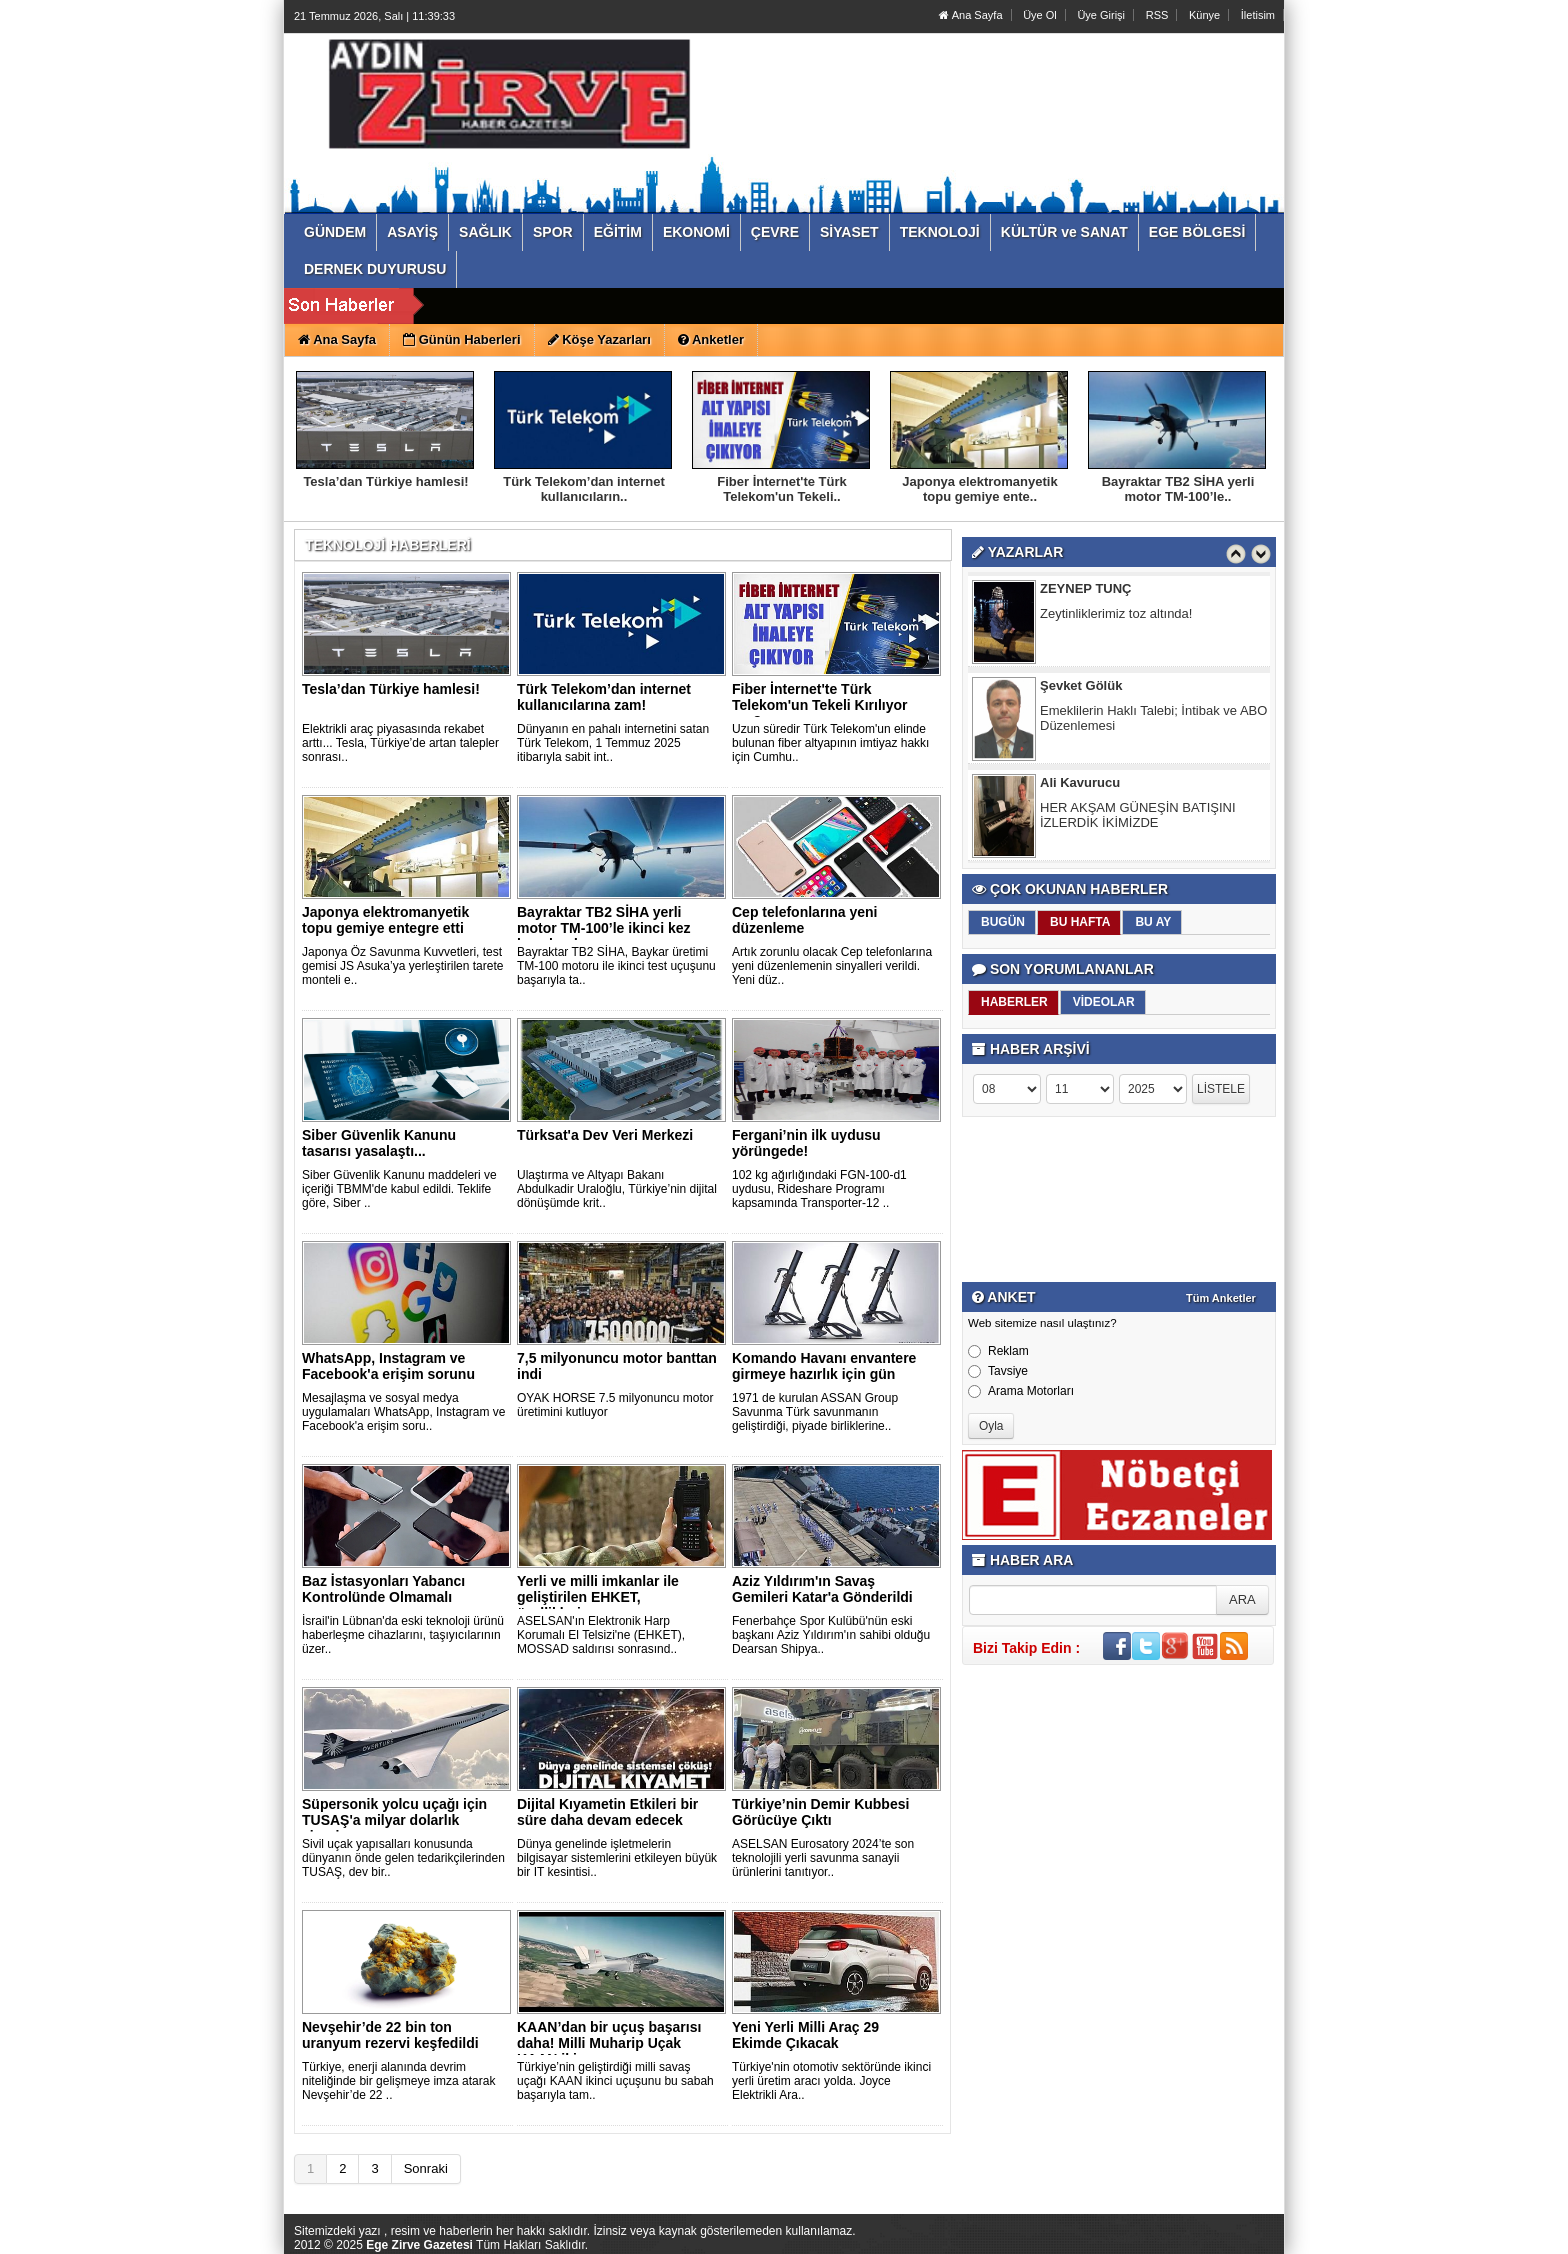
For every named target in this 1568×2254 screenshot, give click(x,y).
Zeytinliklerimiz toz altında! (1116, 617)
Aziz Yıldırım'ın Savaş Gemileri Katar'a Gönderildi (822, 1589)
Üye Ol (1040, 15)
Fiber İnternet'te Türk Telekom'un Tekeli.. (782, 489)
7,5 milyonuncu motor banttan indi (617, 1366)
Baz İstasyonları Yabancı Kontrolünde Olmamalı (383, 1589)
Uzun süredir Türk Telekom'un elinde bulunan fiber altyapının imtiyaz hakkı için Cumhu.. (830, 743)
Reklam (998, 1351)
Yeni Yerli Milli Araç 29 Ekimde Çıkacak (805, 2035)
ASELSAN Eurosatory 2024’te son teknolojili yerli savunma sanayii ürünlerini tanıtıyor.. (823, 1858)
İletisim (1258, 15)
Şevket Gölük (1081, 689)
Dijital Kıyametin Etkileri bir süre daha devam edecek (607, 1812)
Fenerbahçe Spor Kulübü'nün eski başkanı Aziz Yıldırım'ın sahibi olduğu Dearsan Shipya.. (831, 1635)
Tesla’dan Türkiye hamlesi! (385, 481)
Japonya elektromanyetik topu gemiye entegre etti (385, 920)
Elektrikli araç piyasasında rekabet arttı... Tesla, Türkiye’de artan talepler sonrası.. (400, 743)
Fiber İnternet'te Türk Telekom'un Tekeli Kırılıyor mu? (820, 705)
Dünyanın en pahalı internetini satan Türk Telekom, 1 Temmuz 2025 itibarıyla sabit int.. (613, 743)
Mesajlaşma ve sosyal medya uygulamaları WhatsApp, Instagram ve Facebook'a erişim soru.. (403, 1412)
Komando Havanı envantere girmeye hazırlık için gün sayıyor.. (824, 1374)
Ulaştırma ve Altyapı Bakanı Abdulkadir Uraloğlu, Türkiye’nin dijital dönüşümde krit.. (617, 1189)
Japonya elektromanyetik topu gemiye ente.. (979, 489)
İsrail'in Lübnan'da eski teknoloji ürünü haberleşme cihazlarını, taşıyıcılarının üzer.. (403, 1635)
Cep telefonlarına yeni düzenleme (804, 920)
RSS (1157, 15)
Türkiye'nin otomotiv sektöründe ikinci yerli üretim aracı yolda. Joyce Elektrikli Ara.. (831, 2081)
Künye (1204, 15)
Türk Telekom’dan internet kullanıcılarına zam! (604, 697)
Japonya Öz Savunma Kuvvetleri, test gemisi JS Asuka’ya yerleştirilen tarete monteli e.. (402, 966)
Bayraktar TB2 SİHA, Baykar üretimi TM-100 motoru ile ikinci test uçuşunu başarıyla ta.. (616, 966)
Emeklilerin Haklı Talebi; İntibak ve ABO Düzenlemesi (1153, 722)
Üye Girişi (1101, 15)
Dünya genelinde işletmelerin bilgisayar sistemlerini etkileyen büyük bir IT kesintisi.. (617, 1858)
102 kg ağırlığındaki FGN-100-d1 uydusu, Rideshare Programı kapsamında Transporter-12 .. (819, 1189)
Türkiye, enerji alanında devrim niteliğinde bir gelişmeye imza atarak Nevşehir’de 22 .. (398, 2081)
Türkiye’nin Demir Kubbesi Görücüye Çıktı (820, 1812)
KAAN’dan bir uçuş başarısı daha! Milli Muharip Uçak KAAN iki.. (609, 2043)
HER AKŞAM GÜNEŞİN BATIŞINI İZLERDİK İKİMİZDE (1138, 819)
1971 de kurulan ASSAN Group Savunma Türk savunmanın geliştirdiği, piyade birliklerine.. (815, 1412)
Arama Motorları (1021, 1391)
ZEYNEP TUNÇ (1086, 592)
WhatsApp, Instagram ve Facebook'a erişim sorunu (388, 1366)
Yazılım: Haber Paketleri (1165, 2238)
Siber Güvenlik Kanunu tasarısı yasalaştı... (379, 1143)
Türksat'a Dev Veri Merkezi (605, 1135)
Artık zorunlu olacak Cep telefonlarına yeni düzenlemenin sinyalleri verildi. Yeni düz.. (832, 966)
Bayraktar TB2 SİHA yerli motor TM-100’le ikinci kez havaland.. (604, 928)
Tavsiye (998, 1371)
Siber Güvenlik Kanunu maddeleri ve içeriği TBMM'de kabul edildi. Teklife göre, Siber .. (399, 1189)
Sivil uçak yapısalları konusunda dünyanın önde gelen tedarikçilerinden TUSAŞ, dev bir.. (403, 1858)
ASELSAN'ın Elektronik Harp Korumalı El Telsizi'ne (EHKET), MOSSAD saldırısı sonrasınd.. (601, 1635)
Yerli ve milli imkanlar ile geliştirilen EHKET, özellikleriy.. (598, 1597)
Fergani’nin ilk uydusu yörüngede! (806, 1143)
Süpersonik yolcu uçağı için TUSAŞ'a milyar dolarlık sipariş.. (394, 1820)
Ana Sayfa (970, 15)
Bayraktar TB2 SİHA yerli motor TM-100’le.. (1178, 489)
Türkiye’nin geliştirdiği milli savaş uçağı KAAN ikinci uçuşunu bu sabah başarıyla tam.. (615, 2081)
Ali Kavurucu (1080, 786)
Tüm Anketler (1221, 1298)
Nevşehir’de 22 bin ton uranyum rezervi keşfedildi (390, 2035)
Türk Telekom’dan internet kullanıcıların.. (584, 489)
